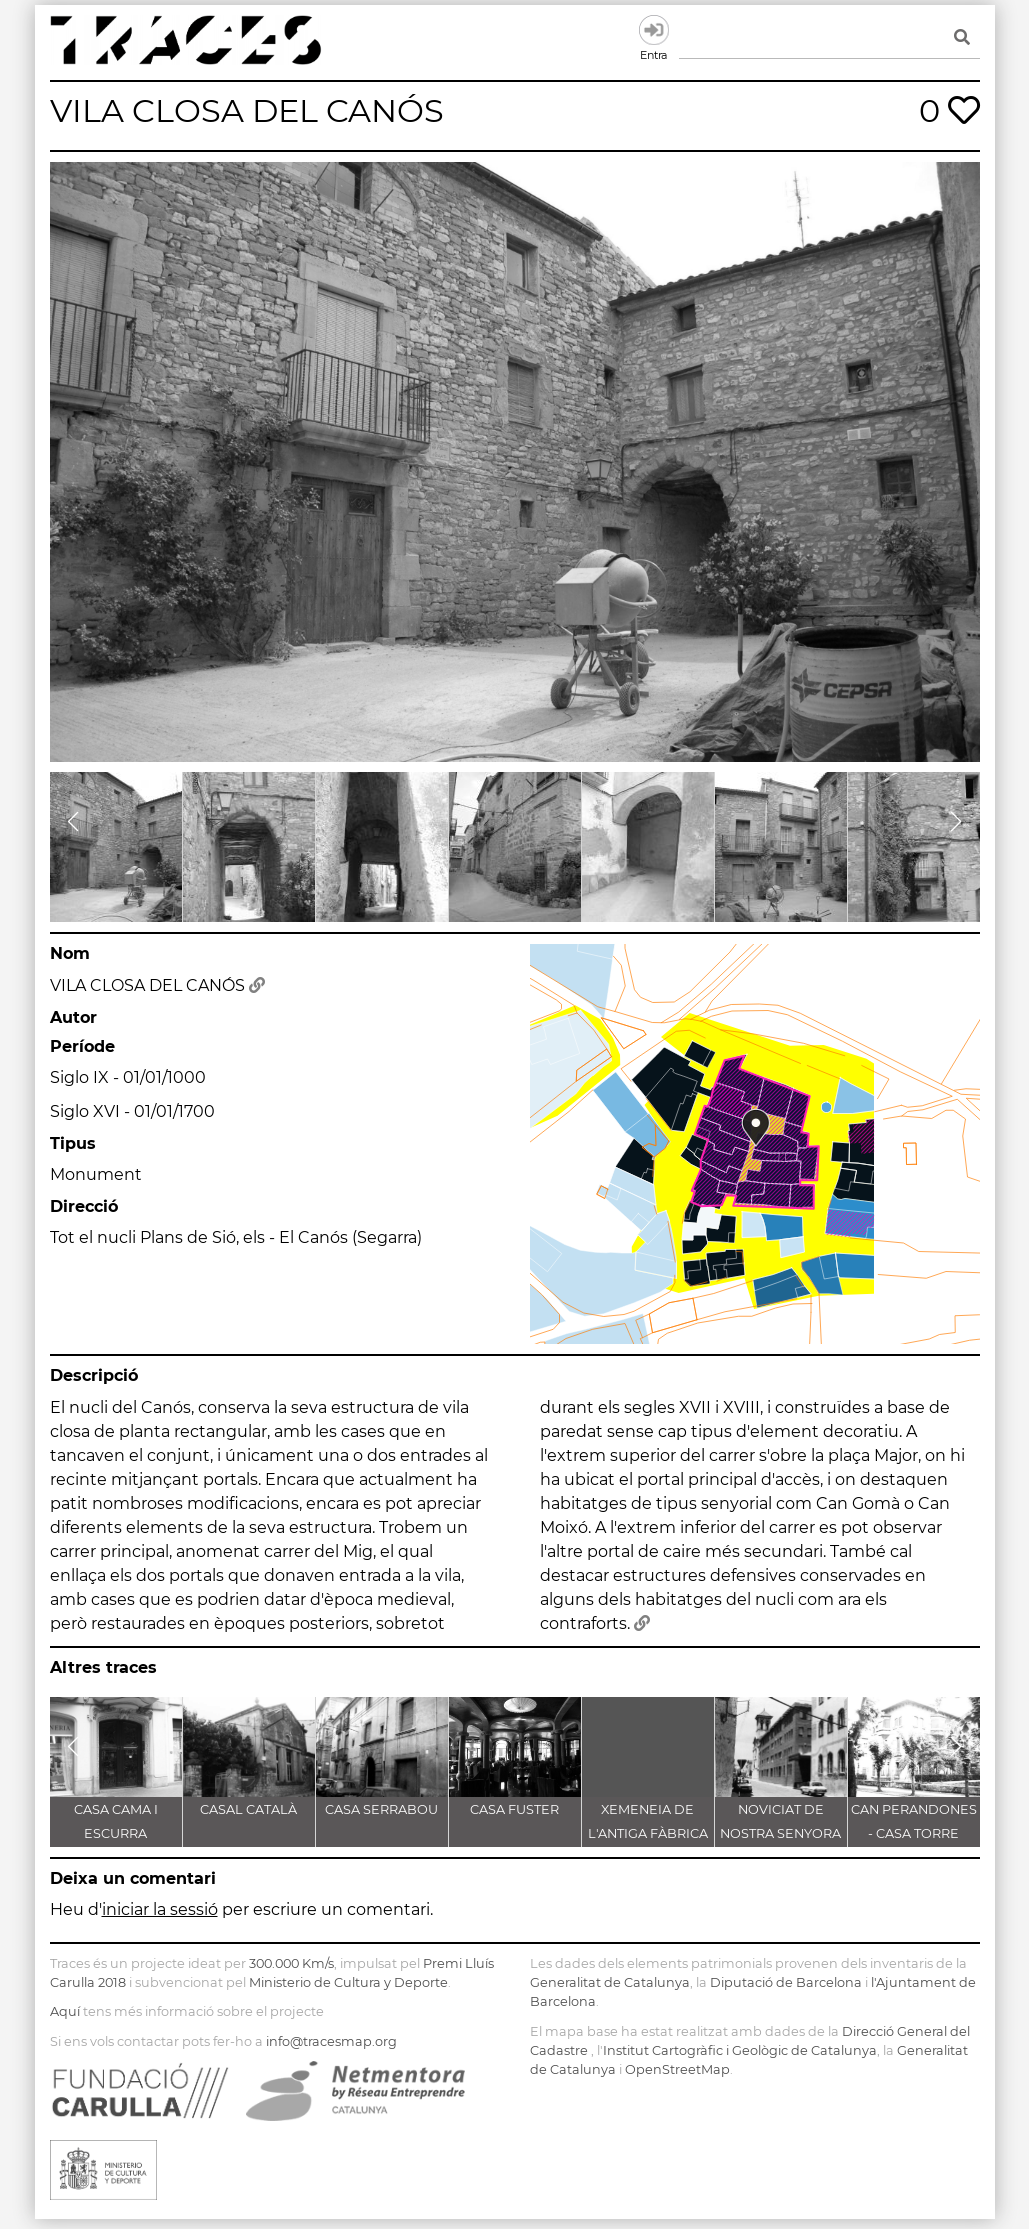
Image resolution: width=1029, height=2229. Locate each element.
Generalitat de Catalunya (610, 1982)
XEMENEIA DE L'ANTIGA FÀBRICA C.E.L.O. (648, 1833)
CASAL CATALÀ (248, 1809)
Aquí (65, 2011)
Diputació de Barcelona (786, 1982)
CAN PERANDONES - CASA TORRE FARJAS (914, 1833)
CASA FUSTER (514, 1809)
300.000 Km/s (291, 1963)
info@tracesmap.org (331, 2041)
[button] (73, 822)
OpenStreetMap (677, 2069)
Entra (654, 30)
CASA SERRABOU (381, 1809)
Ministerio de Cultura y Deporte (348, 1982)
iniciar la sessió (160, 1909)
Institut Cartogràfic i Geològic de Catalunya (740, 2050)
